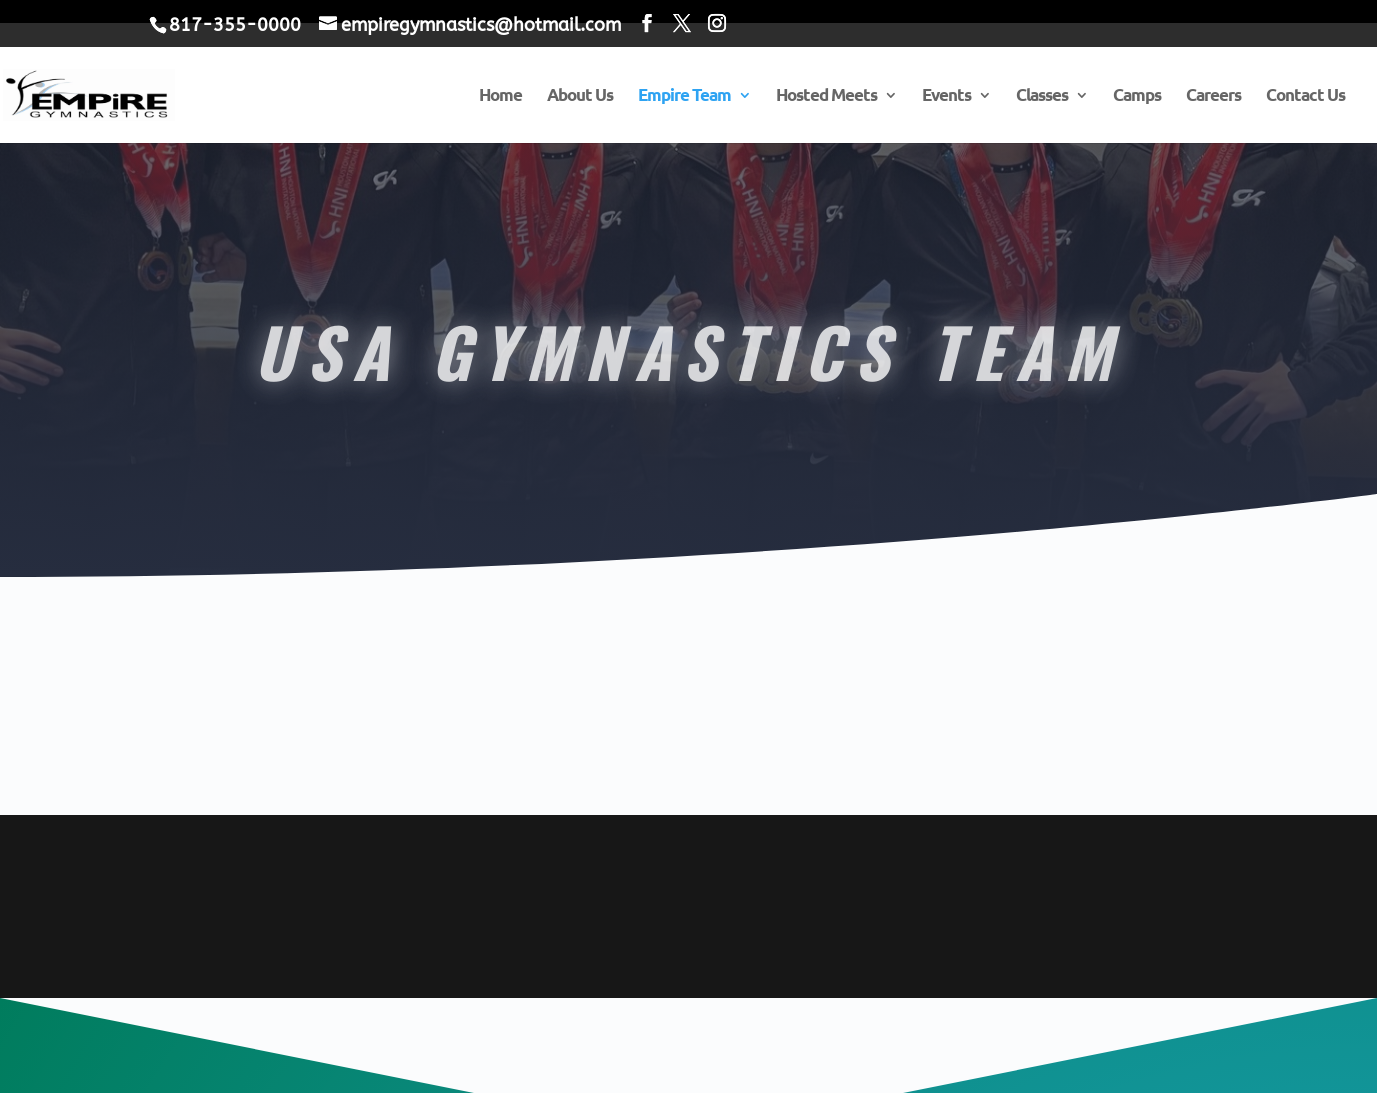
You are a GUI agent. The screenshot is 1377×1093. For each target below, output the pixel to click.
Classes (1042, 96)
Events (946, 96)
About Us (580, 96)
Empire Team (684, 96)
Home (500, 96)
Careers (1213, 96)
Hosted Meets (826, 96)
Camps (1137, 96)
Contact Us (1305, 96)
